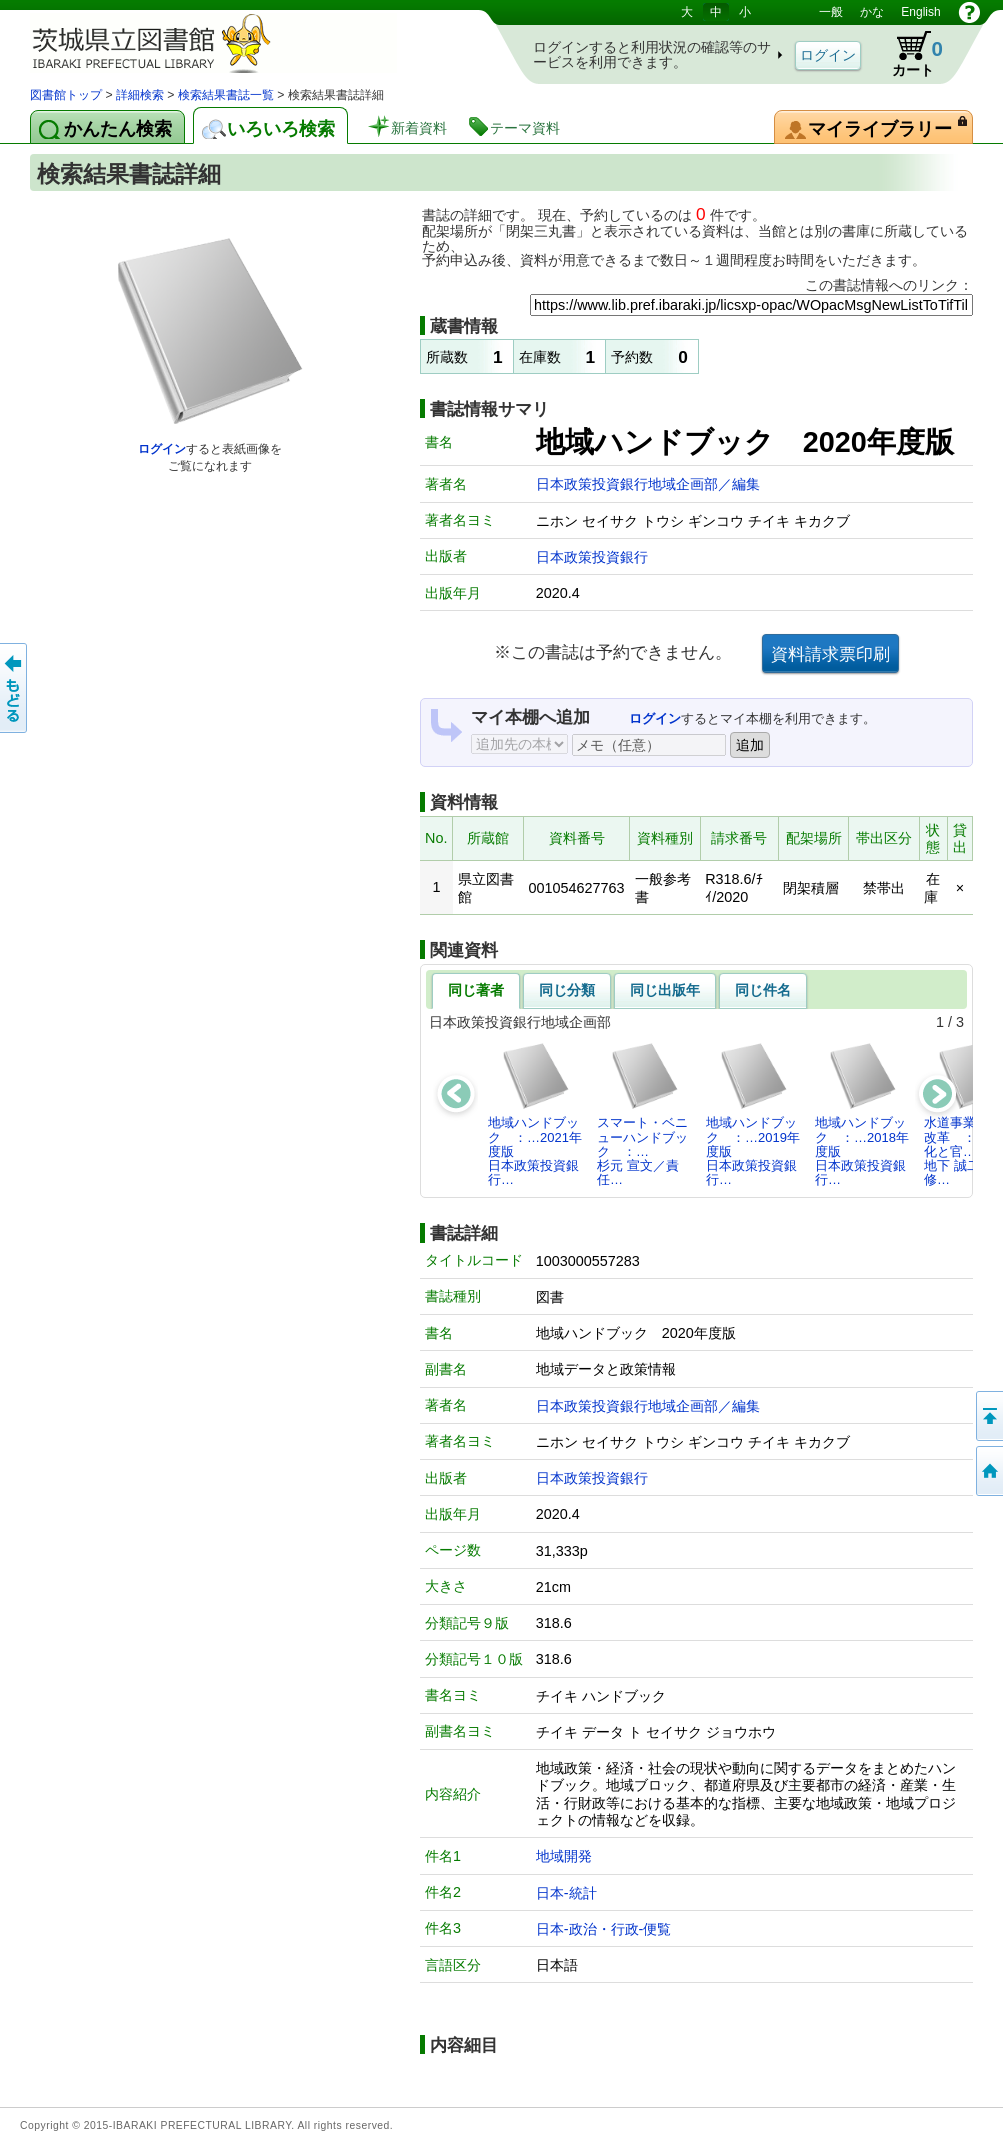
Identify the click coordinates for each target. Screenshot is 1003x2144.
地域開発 (564, 1856)
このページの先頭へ (988, 1416)
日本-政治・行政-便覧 (604, 1929)
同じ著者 (476, 990)
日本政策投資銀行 (592, 557)
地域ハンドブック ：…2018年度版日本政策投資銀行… (862, 1114)
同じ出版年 (665, 990)
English (920, 12)
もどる (15, 688)
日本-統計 (566, 1893)
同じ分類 (567, 990)
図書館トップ (66, 95)
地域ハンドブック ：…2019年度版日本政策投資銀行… (753, 1114)
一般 (831, 12)
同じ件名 (763, 990)
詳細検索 (140, 95)
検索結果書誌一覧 (226, 95)
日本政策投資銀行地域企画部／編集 (648, 484)
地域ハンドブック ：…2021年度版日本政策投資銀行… (535, 1114)
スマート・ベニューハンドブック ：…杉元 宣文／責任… (642, 1114)
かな (872, 12)
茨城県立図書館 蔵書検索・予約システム (240, 42)
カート (908, 54)
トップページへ (988, 1471)
